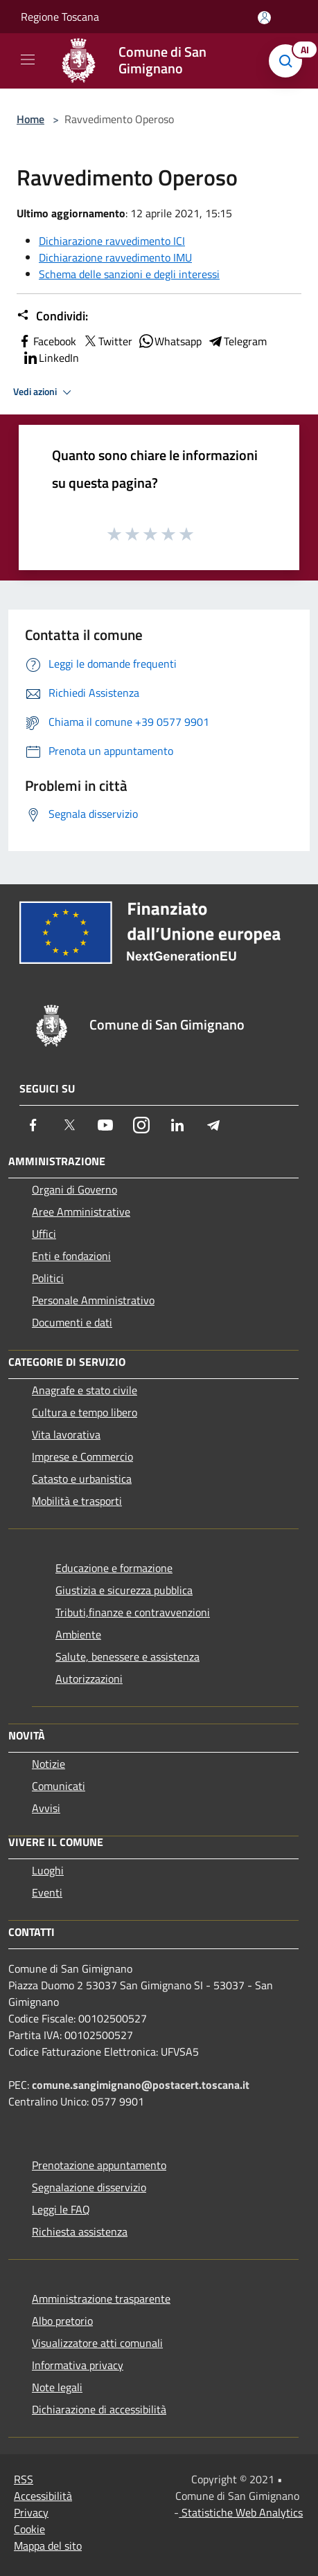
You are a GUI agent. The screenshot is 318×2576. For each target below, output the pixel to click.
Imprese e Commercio (82, 1456)
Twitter (107, 341)
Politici (48, 1278)
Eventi (47, 1892)
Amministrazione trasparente (101, 2298)
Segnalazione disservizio (89, 2187)
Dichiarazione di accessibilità (99, 2409)
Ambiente (78, 1634)
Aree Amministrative (81, 1211)
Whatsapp (170, 341)
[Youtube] (105, 1125)
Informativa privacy (77, 2365)
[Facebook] (33, 1125)
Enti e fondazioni (71, 1256)
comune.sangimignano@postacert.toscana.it (140, 2084)
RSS (23, 2479)
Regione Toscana (60, 16)
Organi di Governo (74, 1189)
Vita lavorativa (66, 1434)
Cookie (29, 2529)
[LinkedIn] (177, 1125)
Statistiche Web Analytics (241, 2512)
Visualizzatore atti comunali (97, 2343)
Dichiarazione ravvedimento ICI (112, 240)
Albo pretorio (62, 2320)
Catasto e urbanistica (82, 1478)
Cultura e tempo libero (84, 1412)
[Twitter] (69, 1125)
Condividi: (52, 316)
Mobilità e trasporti (77, 1500)
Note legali (57, 2387)
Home (30, 119)
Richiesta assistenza (79, 2231)
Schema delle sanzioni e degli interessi (129, 274)
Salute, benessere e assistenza (127, 1656)
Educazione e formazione (114, 1568)
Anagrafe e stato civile (84, 1390)
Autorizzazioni (89, 1678)
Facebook (46, 341)
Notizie (48, 1763)
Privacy (31, 2512)
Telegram (237, 341)
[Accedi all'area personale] (264, 17)
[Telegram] (213, 1125)
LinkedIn (50, 357)
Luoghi (48, 1870)
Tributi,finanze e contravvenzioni (132, 1612)
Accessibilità (43, 2495)
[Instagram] (141, 1125)
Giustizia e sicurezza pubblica (124, 1590)
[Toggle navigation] (27, 59)
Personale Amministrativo (93, 1300)
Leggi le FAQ (61, 2209)
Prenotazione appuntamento (99, 2165)
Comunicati (58, 1786)
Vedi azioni (44, 392)
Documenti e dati (72, 1322)
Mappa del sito (48, 2545)
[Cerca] (289, 61)
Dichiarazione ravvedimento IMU (115, 257)
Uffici (44, 1233)
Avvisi (46, 1808)
